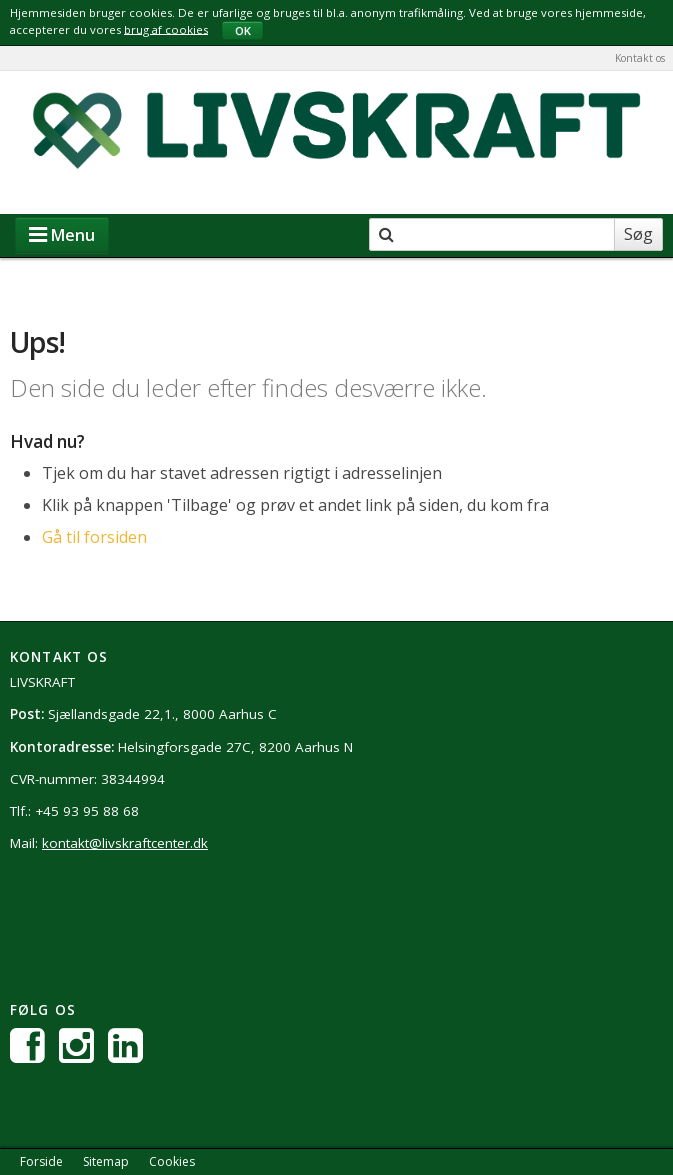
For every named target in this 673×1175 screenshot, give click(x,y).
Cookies (172, 1161)
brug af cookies (166, 28)
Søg (638, 234)
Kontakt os (640, 58)
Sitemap (106, 1161)
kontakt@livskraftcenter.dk (125, 843)
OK (243, 30)
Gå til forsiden (94, 537)
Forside (41, 1161)
